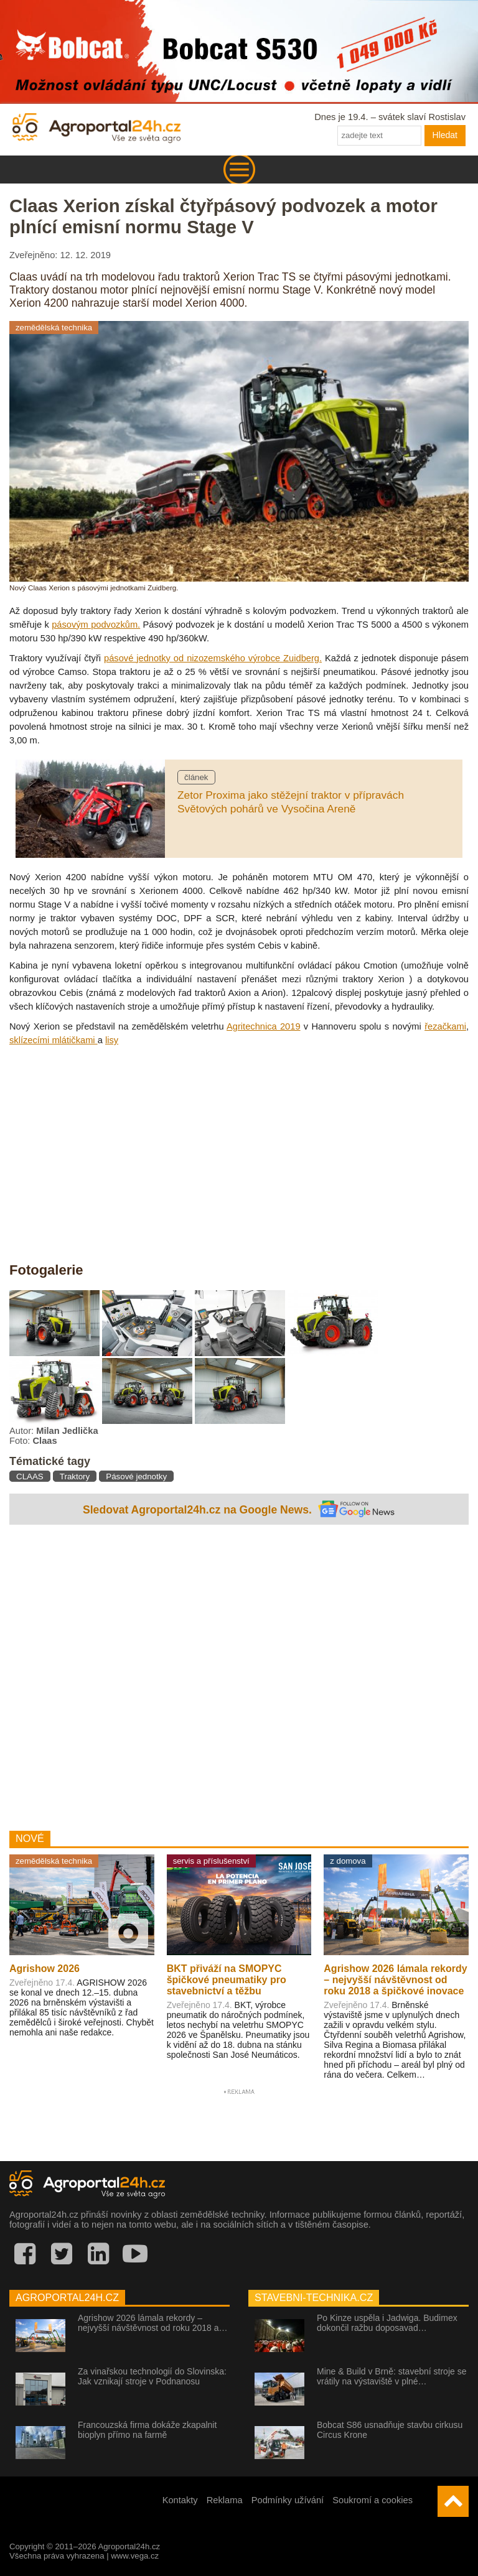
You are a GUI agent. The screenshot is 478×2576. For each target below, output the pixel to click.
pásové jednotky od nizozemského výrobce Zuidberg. (213, 658)
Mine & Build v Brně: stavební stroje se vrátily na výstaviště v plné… (391, 2376)
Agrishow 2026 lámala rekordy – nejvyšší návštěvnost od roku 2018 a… (152, 2323)
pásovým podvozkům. (96, 625)
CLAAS (30, 1476)
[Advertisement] (239, 1674)
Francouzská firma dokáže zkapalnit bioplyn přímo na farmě (147, 2430)
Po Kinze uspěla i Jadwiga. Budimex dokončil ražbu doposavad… (387, 2323)
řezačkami (445, 1026)
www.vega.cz (135, 2555)
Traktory (75, 1476)
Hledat (445, 135)
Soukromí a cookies (372, 2500)
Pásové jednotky (136, 1476)
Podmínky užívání (287, 2500)
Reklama (225, 2500)
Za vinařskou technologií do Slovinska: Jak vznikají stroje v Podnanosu (152, 2376)
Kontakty (180, 2500)
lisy (111, 1040)
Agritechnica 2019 (264, 1026)
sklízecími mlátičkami (53, 1040)
